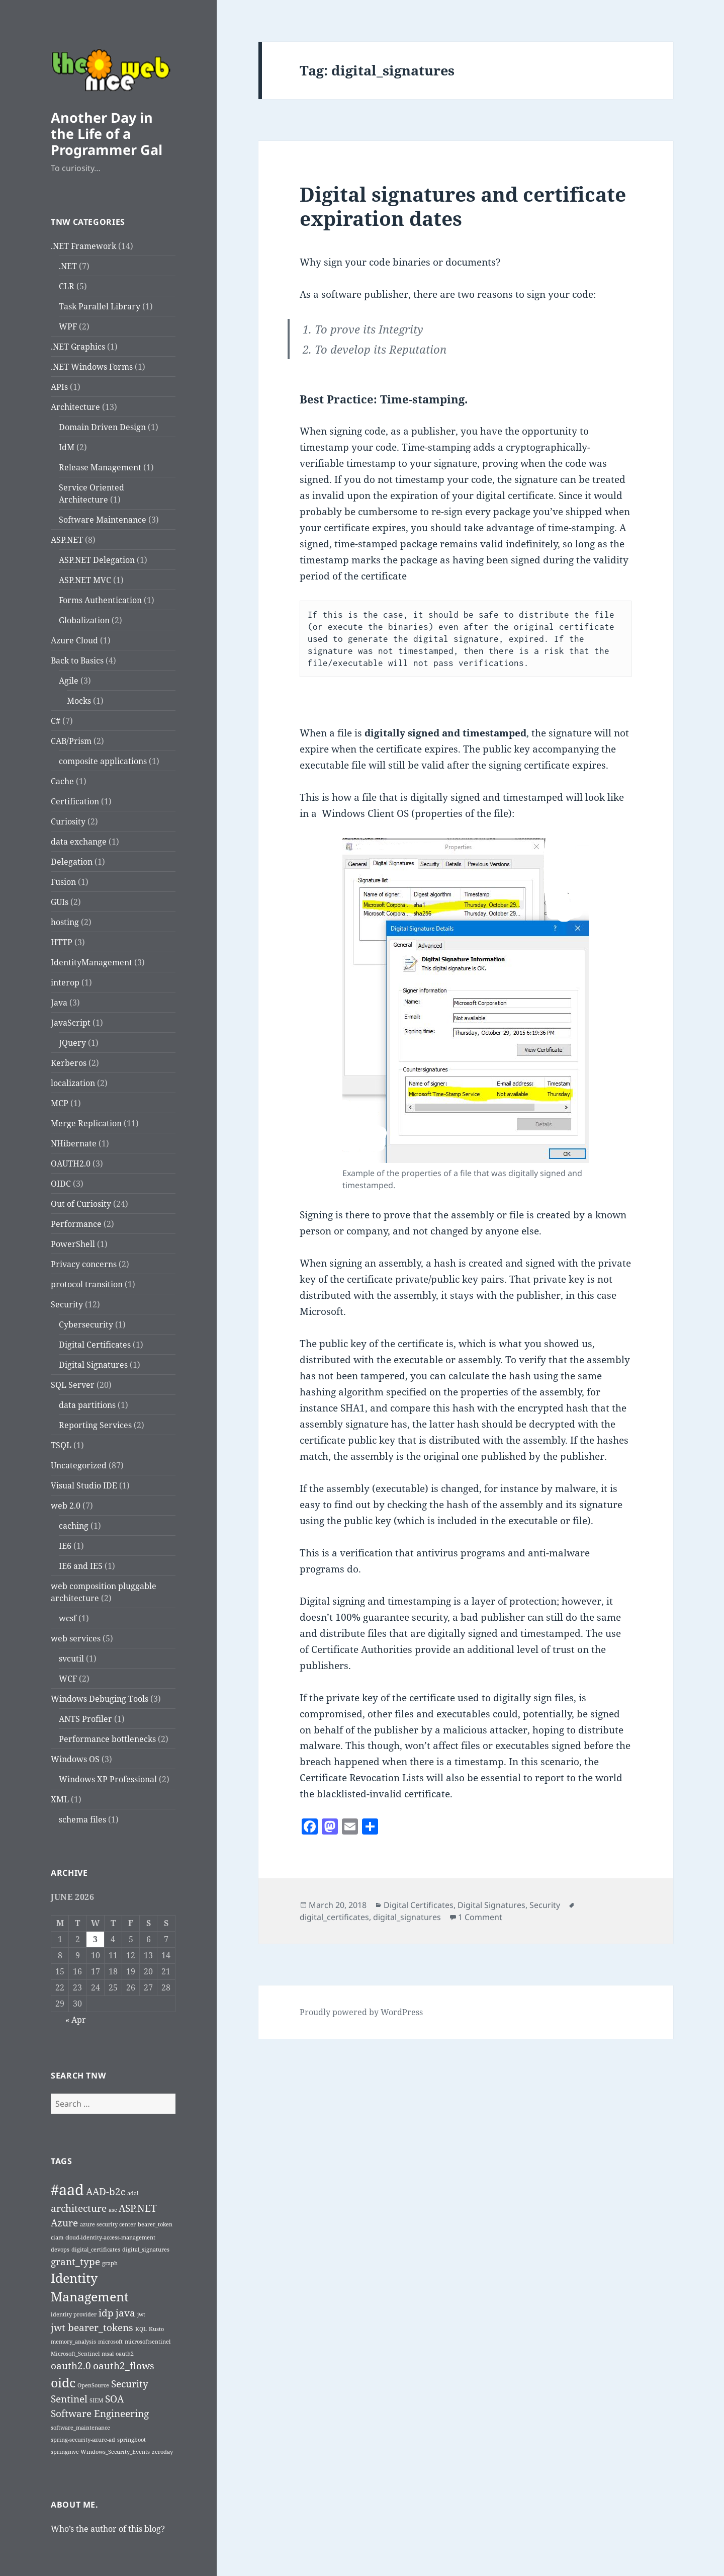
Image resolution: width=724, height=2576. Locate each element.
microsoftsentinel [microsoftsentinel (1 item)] (147, 2341)
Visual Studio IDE (84, 1485)
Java (59, 1002)
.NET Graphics (78, 346)
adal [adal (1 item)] (132, 2193)
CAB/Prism (71, 740)
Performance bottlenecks (107, 1738)
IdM (66, 447)
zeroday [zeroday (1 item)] (162, 2451)
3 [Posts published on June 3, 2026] (95, 1939)
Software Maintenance (102, 519)
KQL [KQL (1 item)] (141, 2329)
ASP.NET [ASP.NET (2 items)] (138, 2208)
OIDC (61, 1183)
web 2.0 (65, 1505)
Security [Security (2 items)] (129, 2383)
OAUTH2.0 (70, 1163)
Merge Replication (86, 1123)
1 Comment (480, 1917)
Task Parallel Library (99, 306)
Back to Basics (77, 660)
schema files (82, 1819)
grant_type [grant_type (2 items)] (75, 2261)
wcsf (67, 1618)
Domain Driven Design (102, 427)
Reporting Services (95, 1425)
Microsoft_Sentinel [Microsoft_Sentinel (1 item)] (75, 2353)
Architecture (75, 406)
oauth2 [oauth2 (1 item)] (125, 2353)
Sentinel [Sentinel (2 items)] (69, 2398)
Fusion (63, 881)
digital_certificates (334, 1917)
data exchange (79, 841)
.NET (68, 266)
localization (73, 1083)
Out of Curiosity (81, 1203)
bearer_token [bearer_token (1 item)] (155, 2224)
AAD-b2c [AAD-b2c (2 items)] (105, 2191)
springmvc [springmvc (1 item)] (64, 2451)
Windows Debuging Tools (99, 1698)
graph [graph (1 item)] (110, 2263)
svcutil (71, 1658)
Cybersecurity (86, 1324)
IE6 (65, 1545)
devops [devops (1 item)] (60, 2249)
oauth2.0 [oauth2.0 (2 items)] (71, 2365)
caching (73, 1525)
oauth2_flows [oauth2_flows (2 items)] (123, 2365)
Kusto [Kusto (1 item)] (156, 2329)
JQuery (72, 1042)
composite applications (103, 761)
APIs (59, 386)
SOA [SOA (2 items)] (114, 2398)
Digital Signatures (93, 1364)
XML (60, 1799)
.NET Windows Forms (92, 366)
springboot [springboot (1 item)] (131, 2439)
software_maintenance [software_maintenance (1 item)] (80, 2427)
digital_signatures (407, 1917)
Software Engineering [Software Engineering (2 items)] (100, 2413)
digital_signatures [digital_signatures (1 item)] (145, 2249)
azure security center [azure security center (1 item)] (108, 2224)
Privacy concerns (84, 1264)
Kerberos (68, 1062)
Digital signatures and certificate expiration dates (463, 206)
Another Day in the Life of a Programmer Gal (106, 133)
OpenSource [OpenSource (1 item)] (93, 2385)
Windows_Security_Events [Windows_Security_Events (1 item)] (115, 2451)
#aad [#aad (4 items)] (67, 2190)
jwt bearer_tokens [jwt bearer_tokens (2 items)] (92, 2327)
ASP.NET (67, 539)
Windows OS (75, 1759)
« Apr (75, 2019)
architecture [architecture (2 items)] (79, 2208)
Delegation (72, 861)
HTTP (61, 942)
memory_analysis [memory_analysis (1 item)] (73, 2341)
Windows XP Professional (108, 1779)
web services (76, 1638)
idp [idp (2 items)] (106, 2312)
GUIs (59, 901)
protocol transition (87, 1284)
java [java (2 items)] (125, 2312)
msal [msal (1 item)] (108, 2353)
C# (55, 720)
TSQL (61, 1445)
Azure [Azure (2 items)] (64, 2222)
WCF (68, 1678)
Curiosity (68, 821)
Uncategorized (79, 1465)
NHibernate (74, 1143)
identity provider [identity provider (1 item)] (74, 2314)
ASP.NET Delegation (97, 559)
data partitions (87, 1404)
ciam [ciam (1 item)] (57, 2237)
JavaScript (70, 1022)
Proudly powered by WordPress (361, 2012)
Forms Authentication (100, 600)
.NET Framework (83, 246)
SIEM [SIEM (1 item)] (96, 2400)
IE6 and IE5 (81, 1565)
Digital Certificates (95, 1344)
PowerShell (73, 1244)
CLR (66, 286)
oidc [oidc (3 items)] (63, 2382)
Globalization (84, 620)
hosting (65, 922)
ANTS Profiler (85, 1718)
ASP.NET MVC (85, 580)
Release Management (100, 467)
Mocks (79, 700)
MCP (59, 1103)
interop (65, 982)
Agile (68, 680)
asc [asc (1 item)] (113, 2209)
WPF (68, 326)
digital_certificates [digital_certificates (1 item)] (95, 2249)
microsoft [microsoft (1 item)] (110, 2341)
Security (67, 1304)
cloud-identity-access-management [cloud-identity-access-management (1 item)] (110, 2237)
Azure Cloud (74, 640)
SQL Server (73, 1384)
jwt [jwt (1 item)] (141, 2314)
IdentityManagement (91, 962)
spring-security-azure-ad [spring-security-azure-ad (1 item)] (83, 2439)
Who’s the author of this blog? (108, 2528)
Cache (62, 781)
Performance (76, 1223)
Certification (75, 801)
